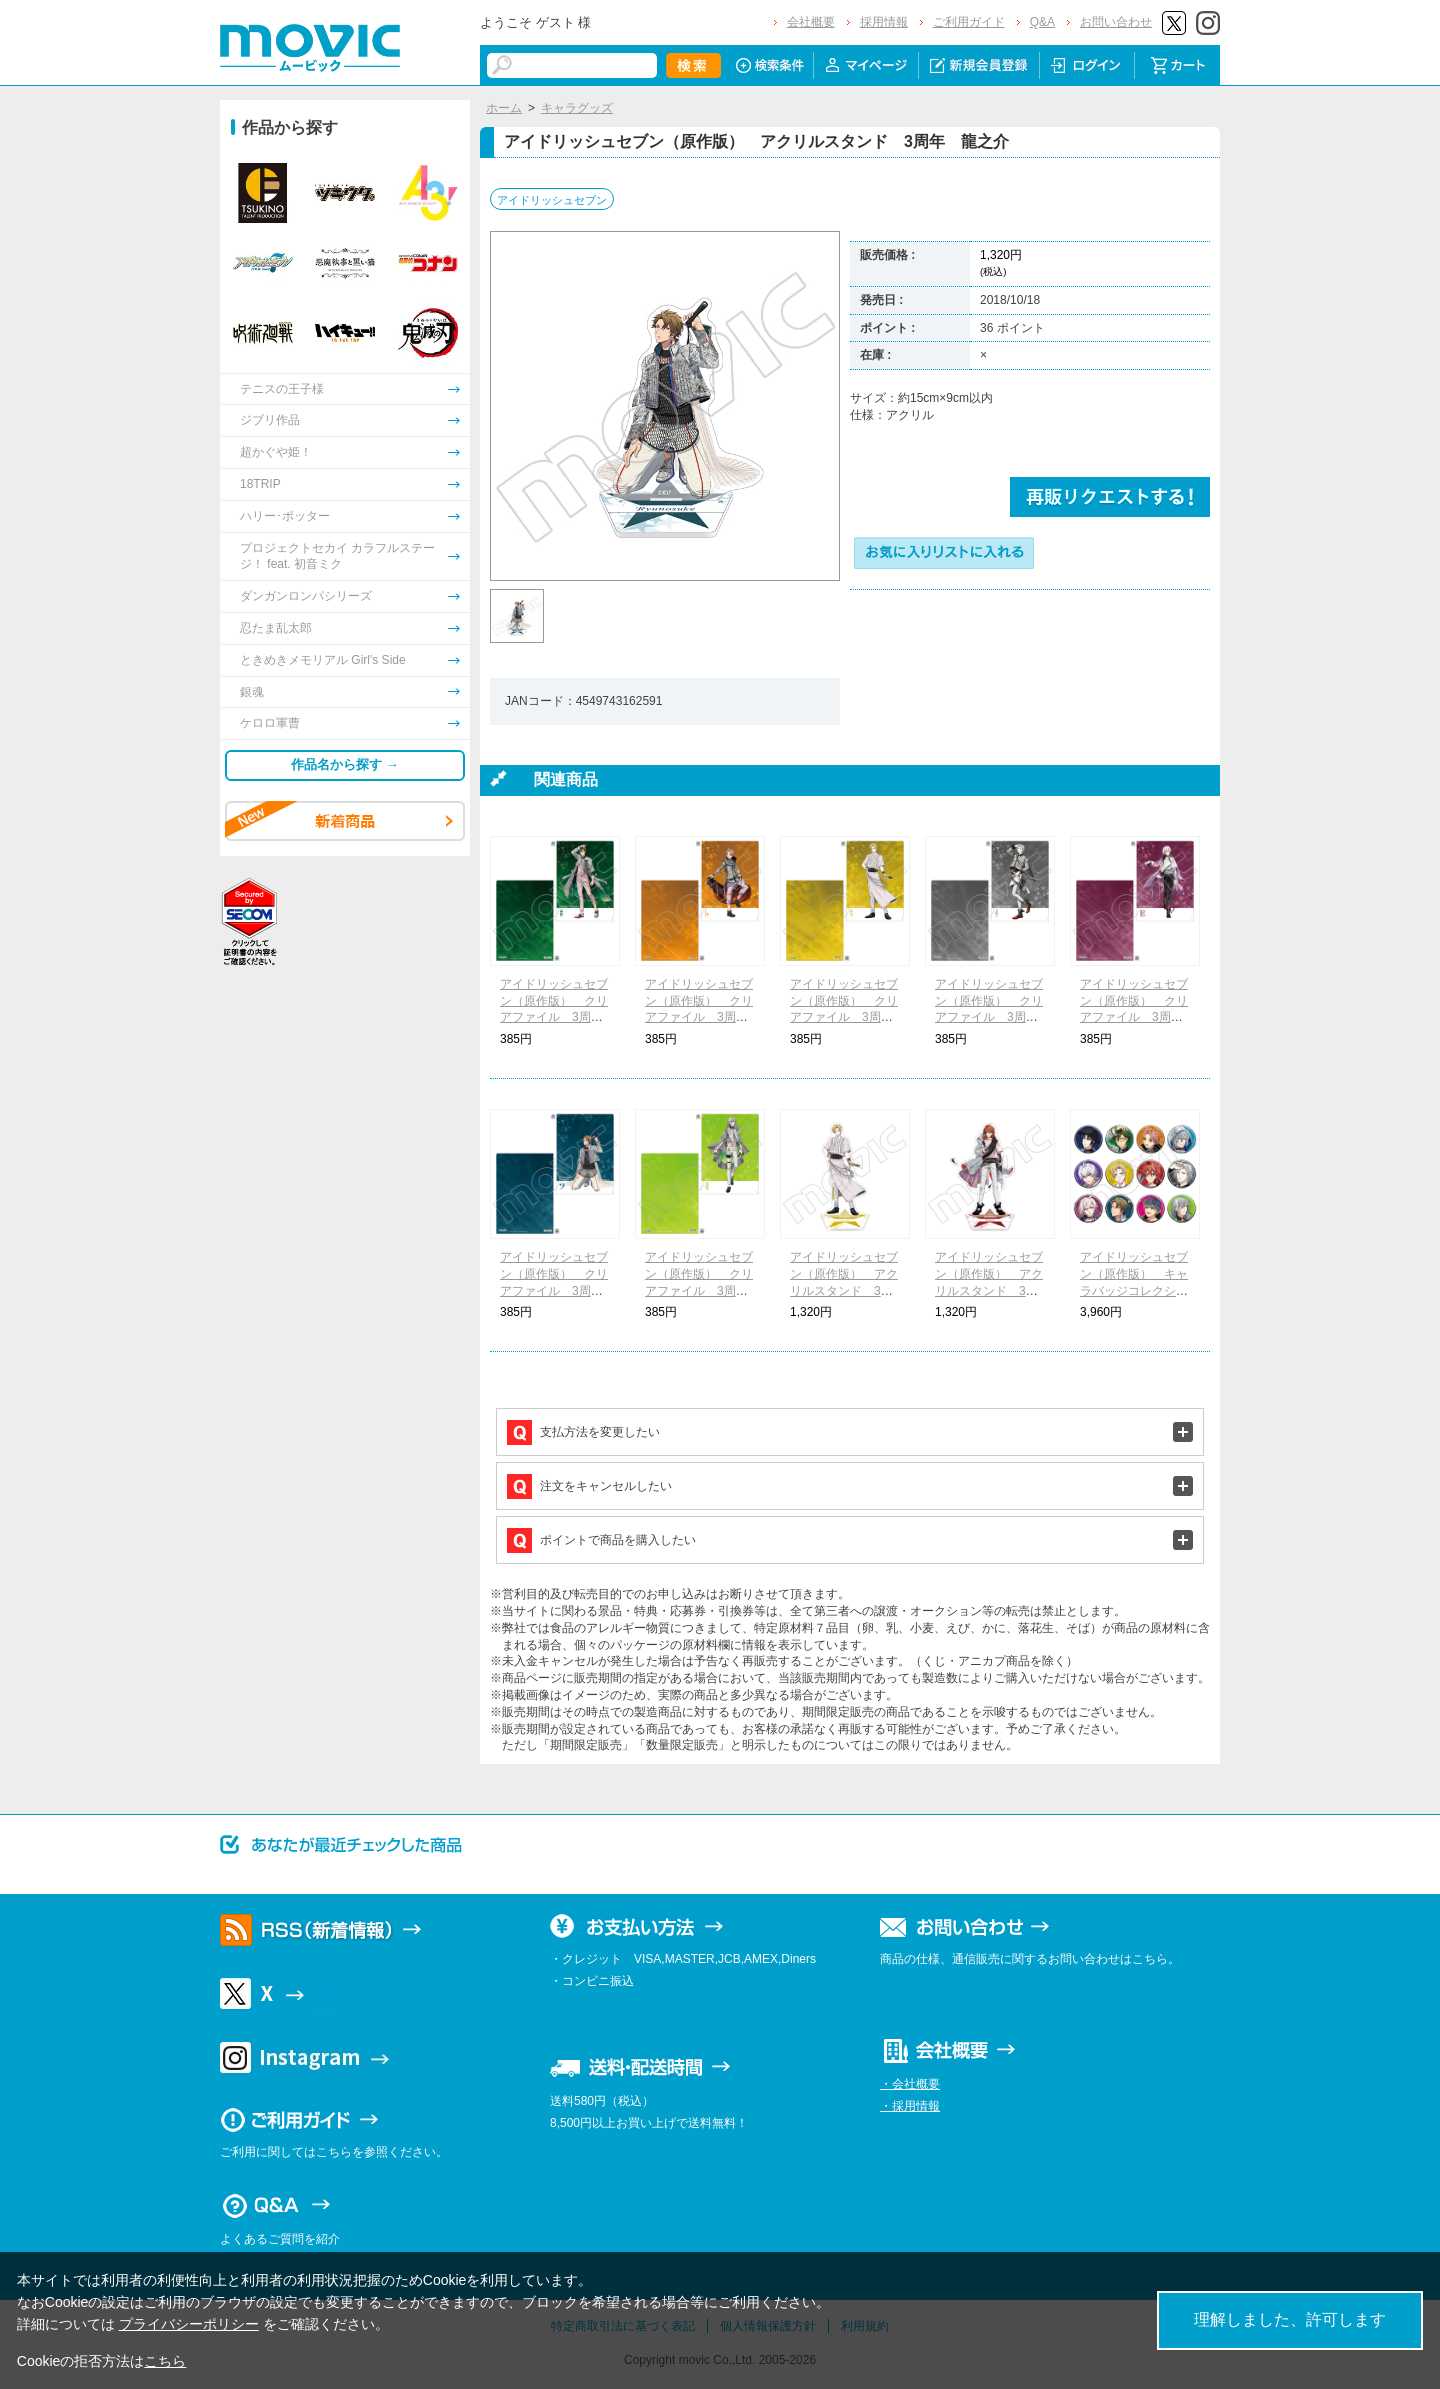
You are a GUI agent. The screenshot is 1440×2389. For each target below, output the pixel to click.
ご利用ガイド (969, 22)
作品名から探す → (345, 764)
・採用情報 (910, 2106)
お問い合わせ (1116, 22)
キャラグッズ (577, 108)
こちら (165, 2361)
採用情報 (884, 22)
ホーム (504, 108)
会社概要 (811, 22)
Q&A (1042, 22)
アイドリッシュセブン (552, 200)
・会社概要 (910, 2084)
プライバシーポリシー (189, 2324)
